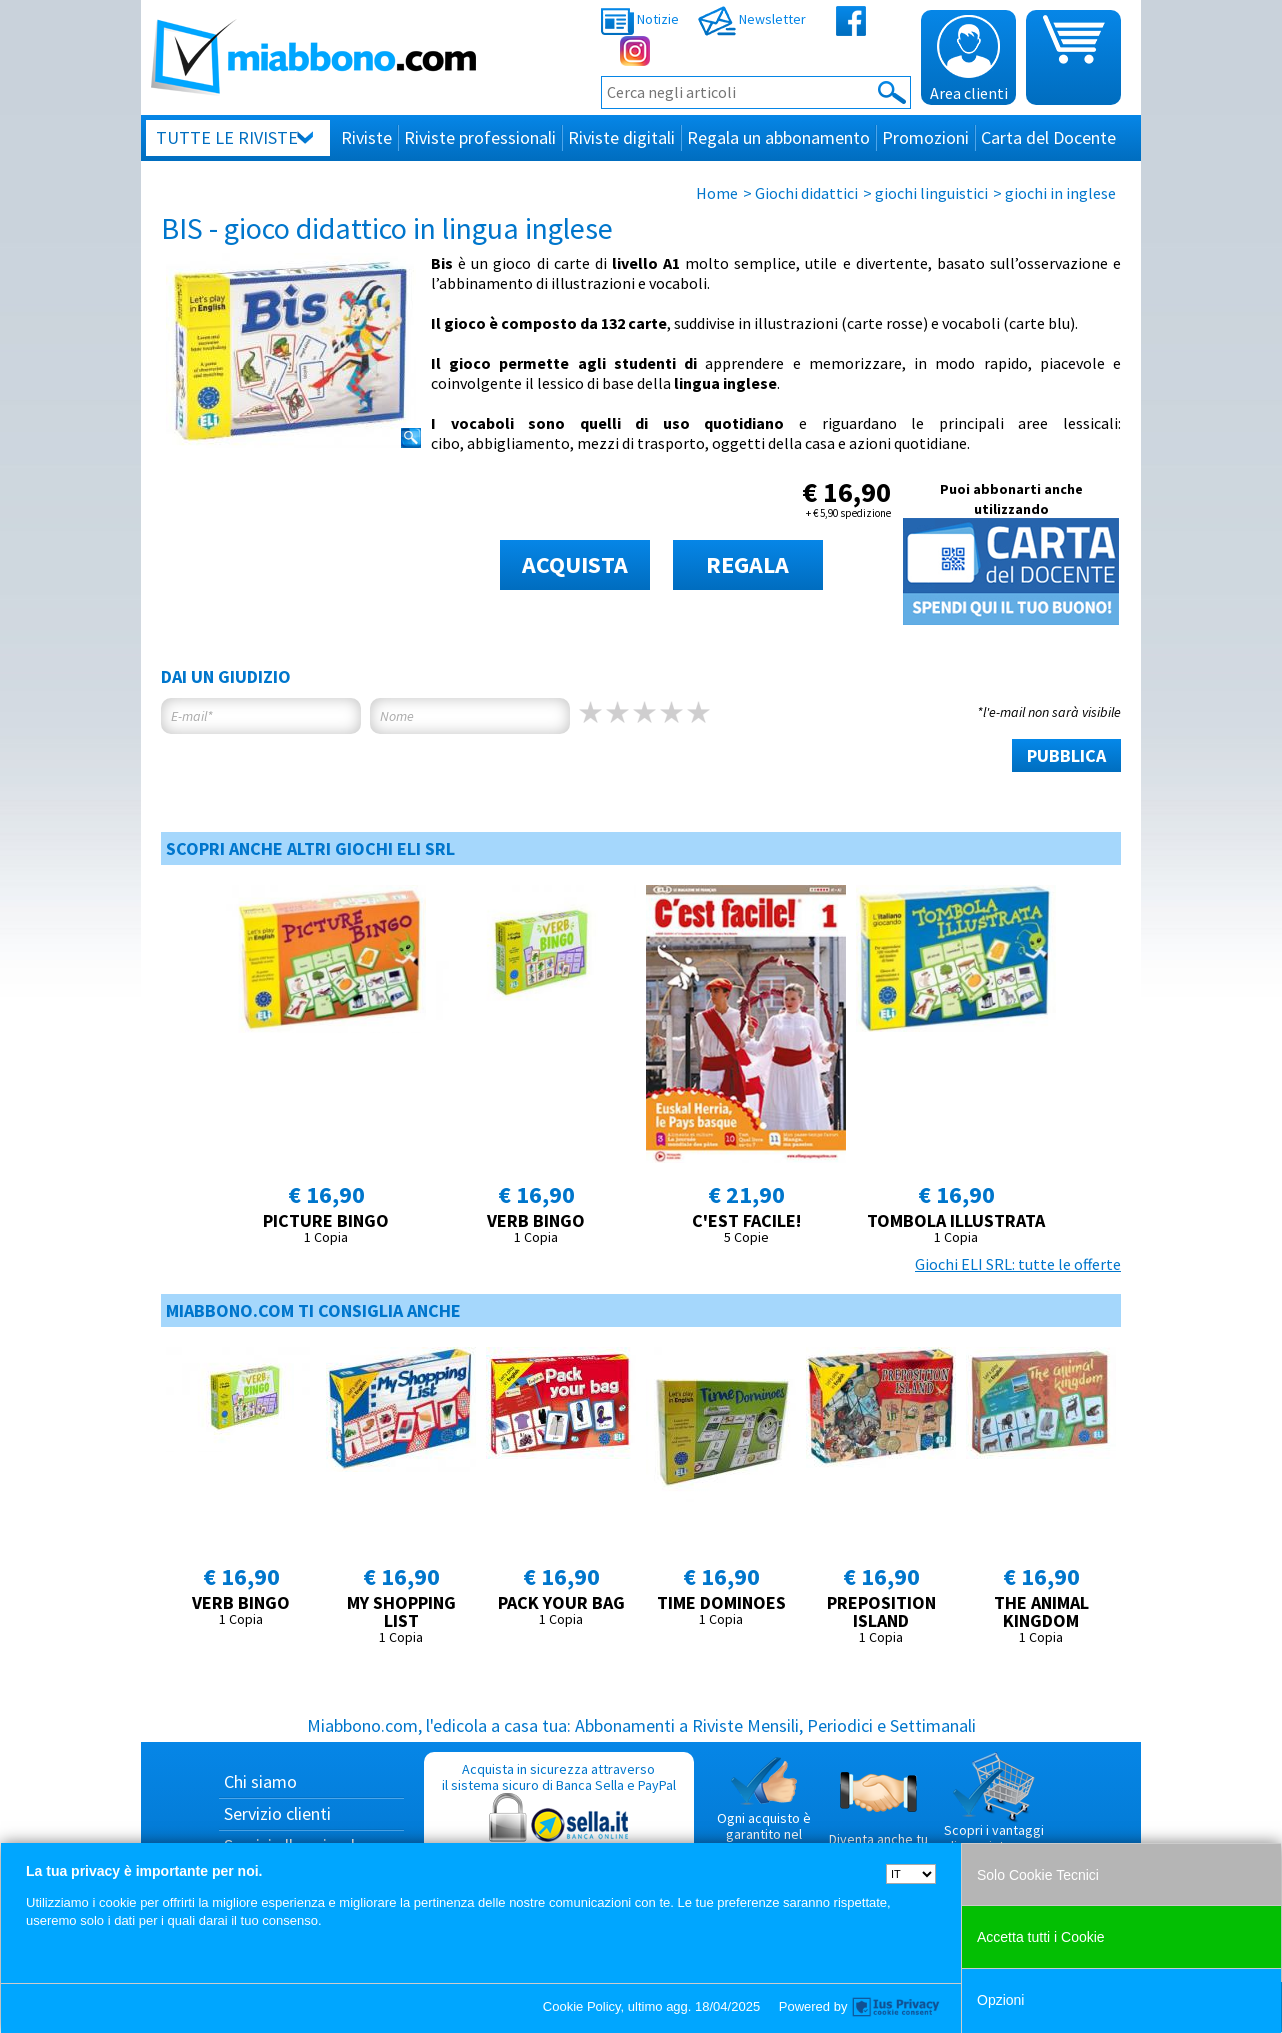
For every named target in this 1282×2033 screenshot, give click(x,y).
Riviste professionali (480, 137)
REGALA (747, 564)
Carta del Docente (1048, 137)
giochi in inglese (1060, 193)
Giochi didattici (806, 193)
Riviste (366, 137)
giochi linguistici (931, 193)
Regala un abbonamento (778, 137)
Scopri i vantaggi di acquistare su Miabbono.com (994, 1811)
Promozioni (925, 137)
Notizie (640, 19)
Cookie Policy (582, 2006)
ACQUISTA (575, 564)
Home (717, 193)
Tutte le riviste (227, 137)
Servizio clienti (277, 1813)
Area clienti (969, 59)
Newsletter (752, 19)
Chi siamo (260, 1781)
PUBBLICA (1066, 755)
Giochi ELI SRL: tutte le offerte (1018, 1264)
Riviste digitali (621, 137)
